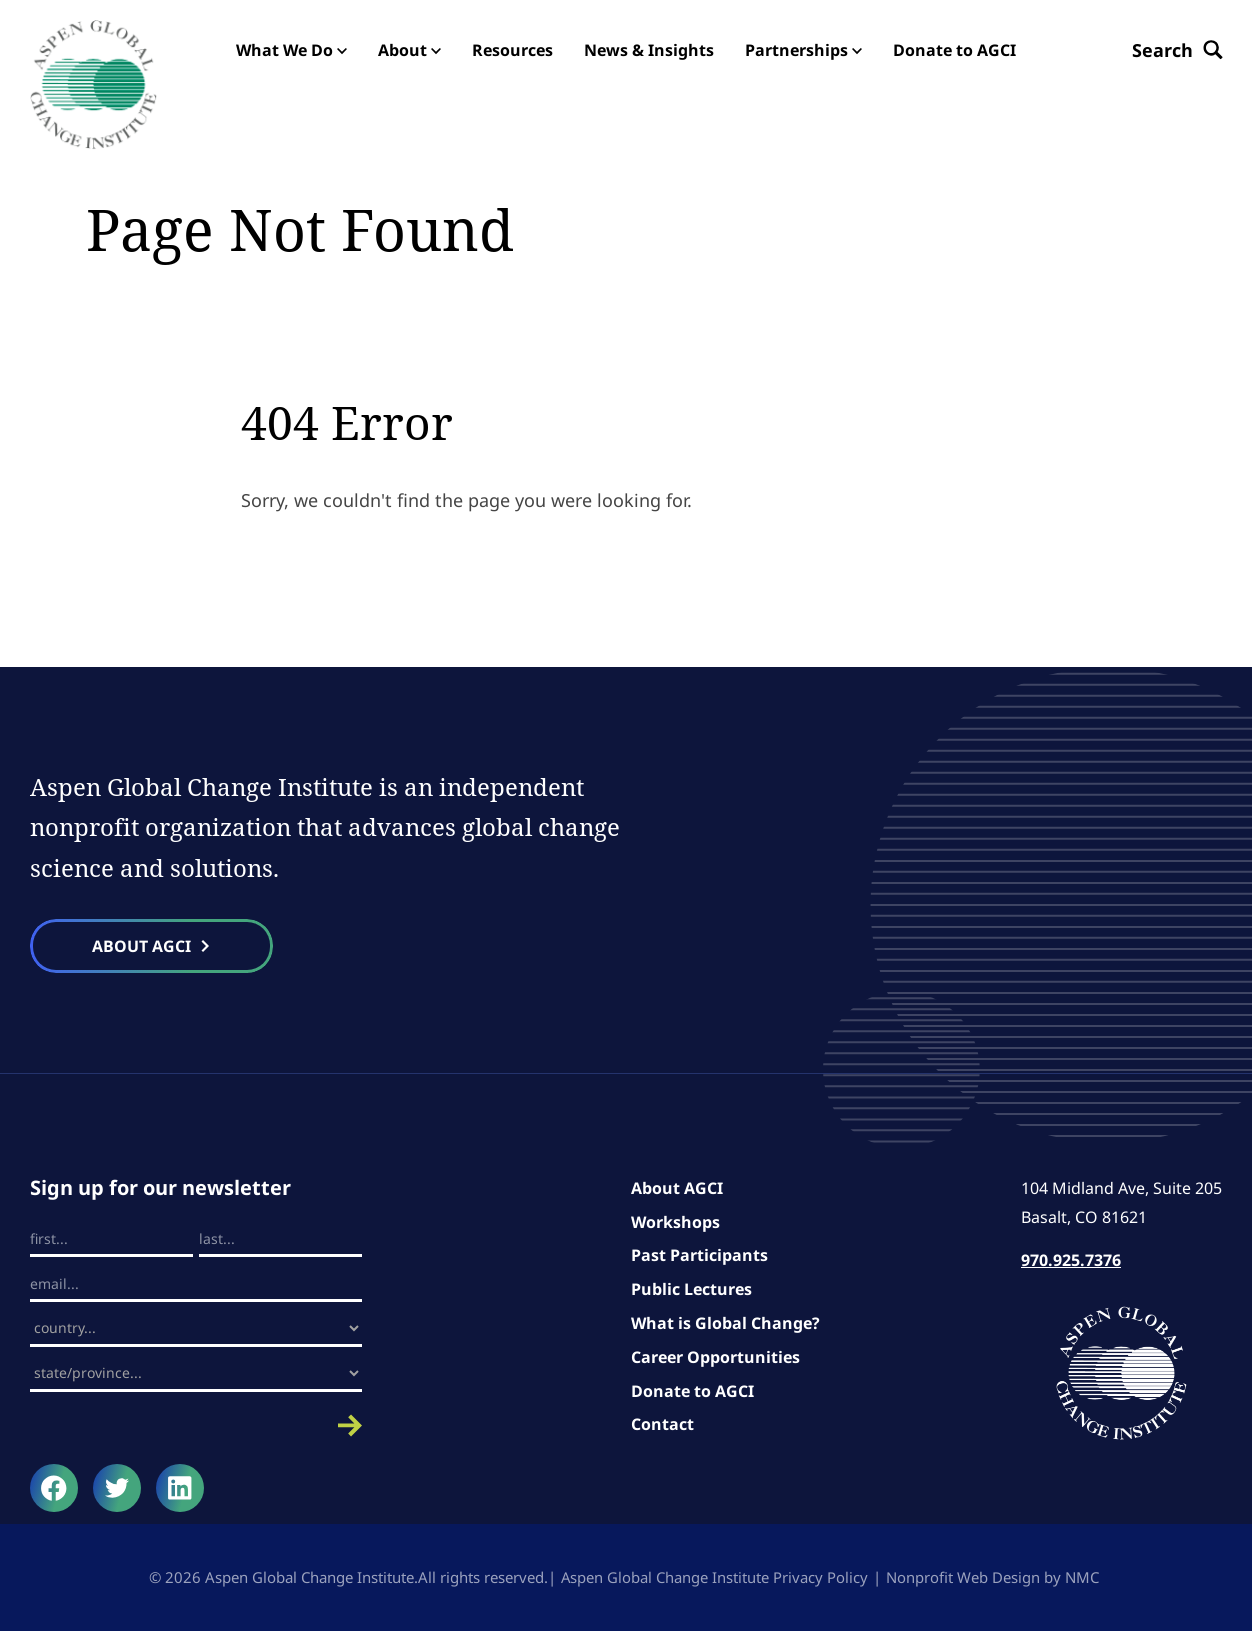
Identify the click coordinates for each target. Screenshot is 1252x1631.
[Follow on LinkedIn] (180, 1488)
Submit (196, 1425)
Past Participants (699, 1256)
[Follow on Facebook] (54, 1488)
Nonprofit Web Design (963, 1577)
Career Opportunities (715, 1357)
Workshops (675, 1222)
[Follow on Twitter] (117, 1488)
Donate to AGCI (692, 1391)
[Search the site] (1176, 50)
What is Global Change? (725, 1323)
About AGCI (677, 1188)
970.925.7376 (1071, 1261)
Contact (662, 1425)
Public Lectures (691, 1289)
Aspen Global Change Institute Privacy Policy (714, 1577)
